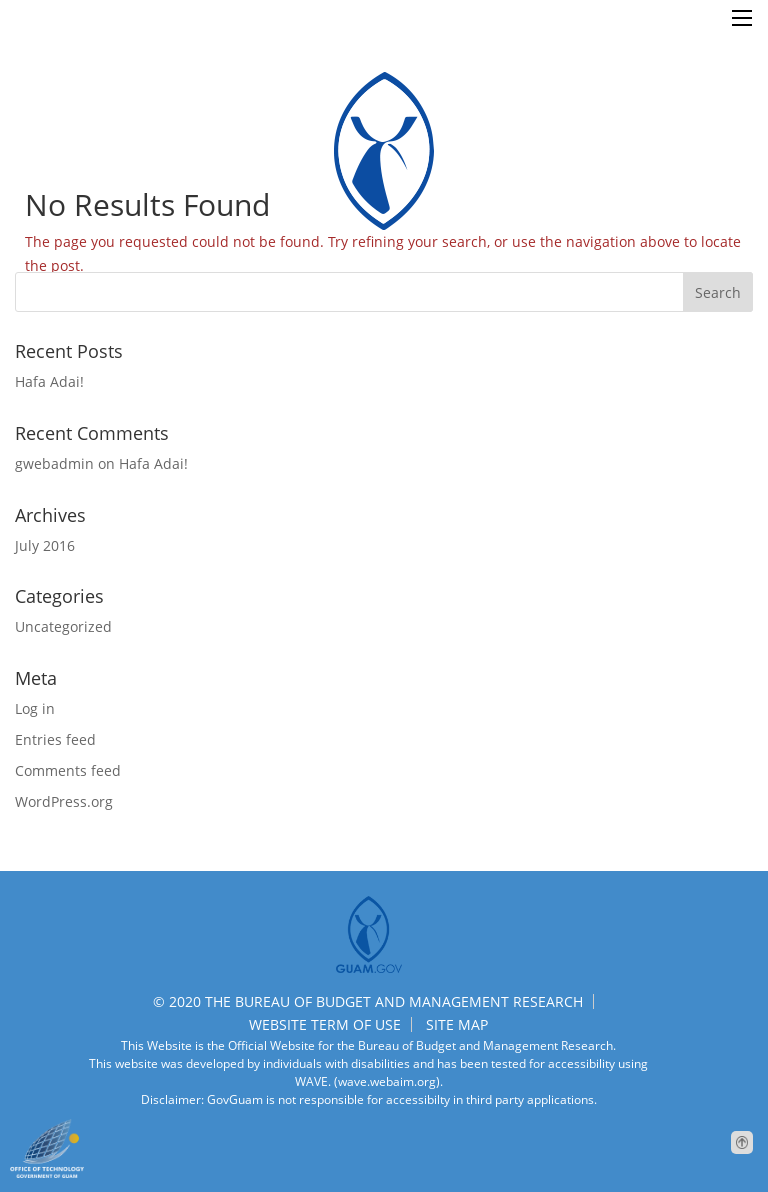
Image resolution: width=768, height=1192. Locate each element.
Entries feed (55, 739)
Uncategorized (63, 626)
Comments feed (68, 770)
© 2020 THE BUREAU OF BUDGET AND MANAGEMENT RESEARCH (368, 1001)
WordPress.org (64, 801)
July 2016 (45, 545)
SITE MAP (457, 1024)
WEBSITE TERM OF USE (325, 1024)
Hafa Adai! (49, 381)
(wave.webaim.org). (387, 1081)
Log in (35, 708)
